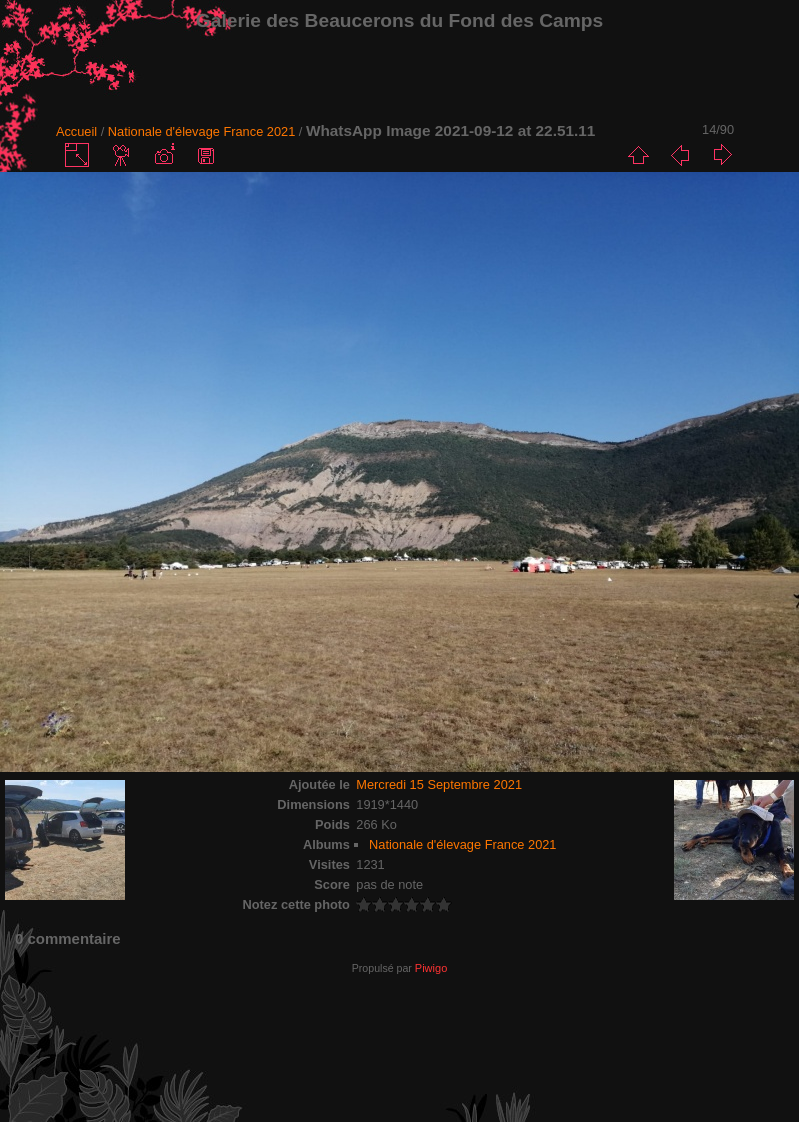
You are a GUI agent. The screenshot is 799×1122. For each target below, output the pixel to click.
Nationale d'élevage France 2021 (201, 131)
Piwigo (431, 968)
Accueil (76, 131)
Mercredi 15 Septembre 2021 (439, 784)
